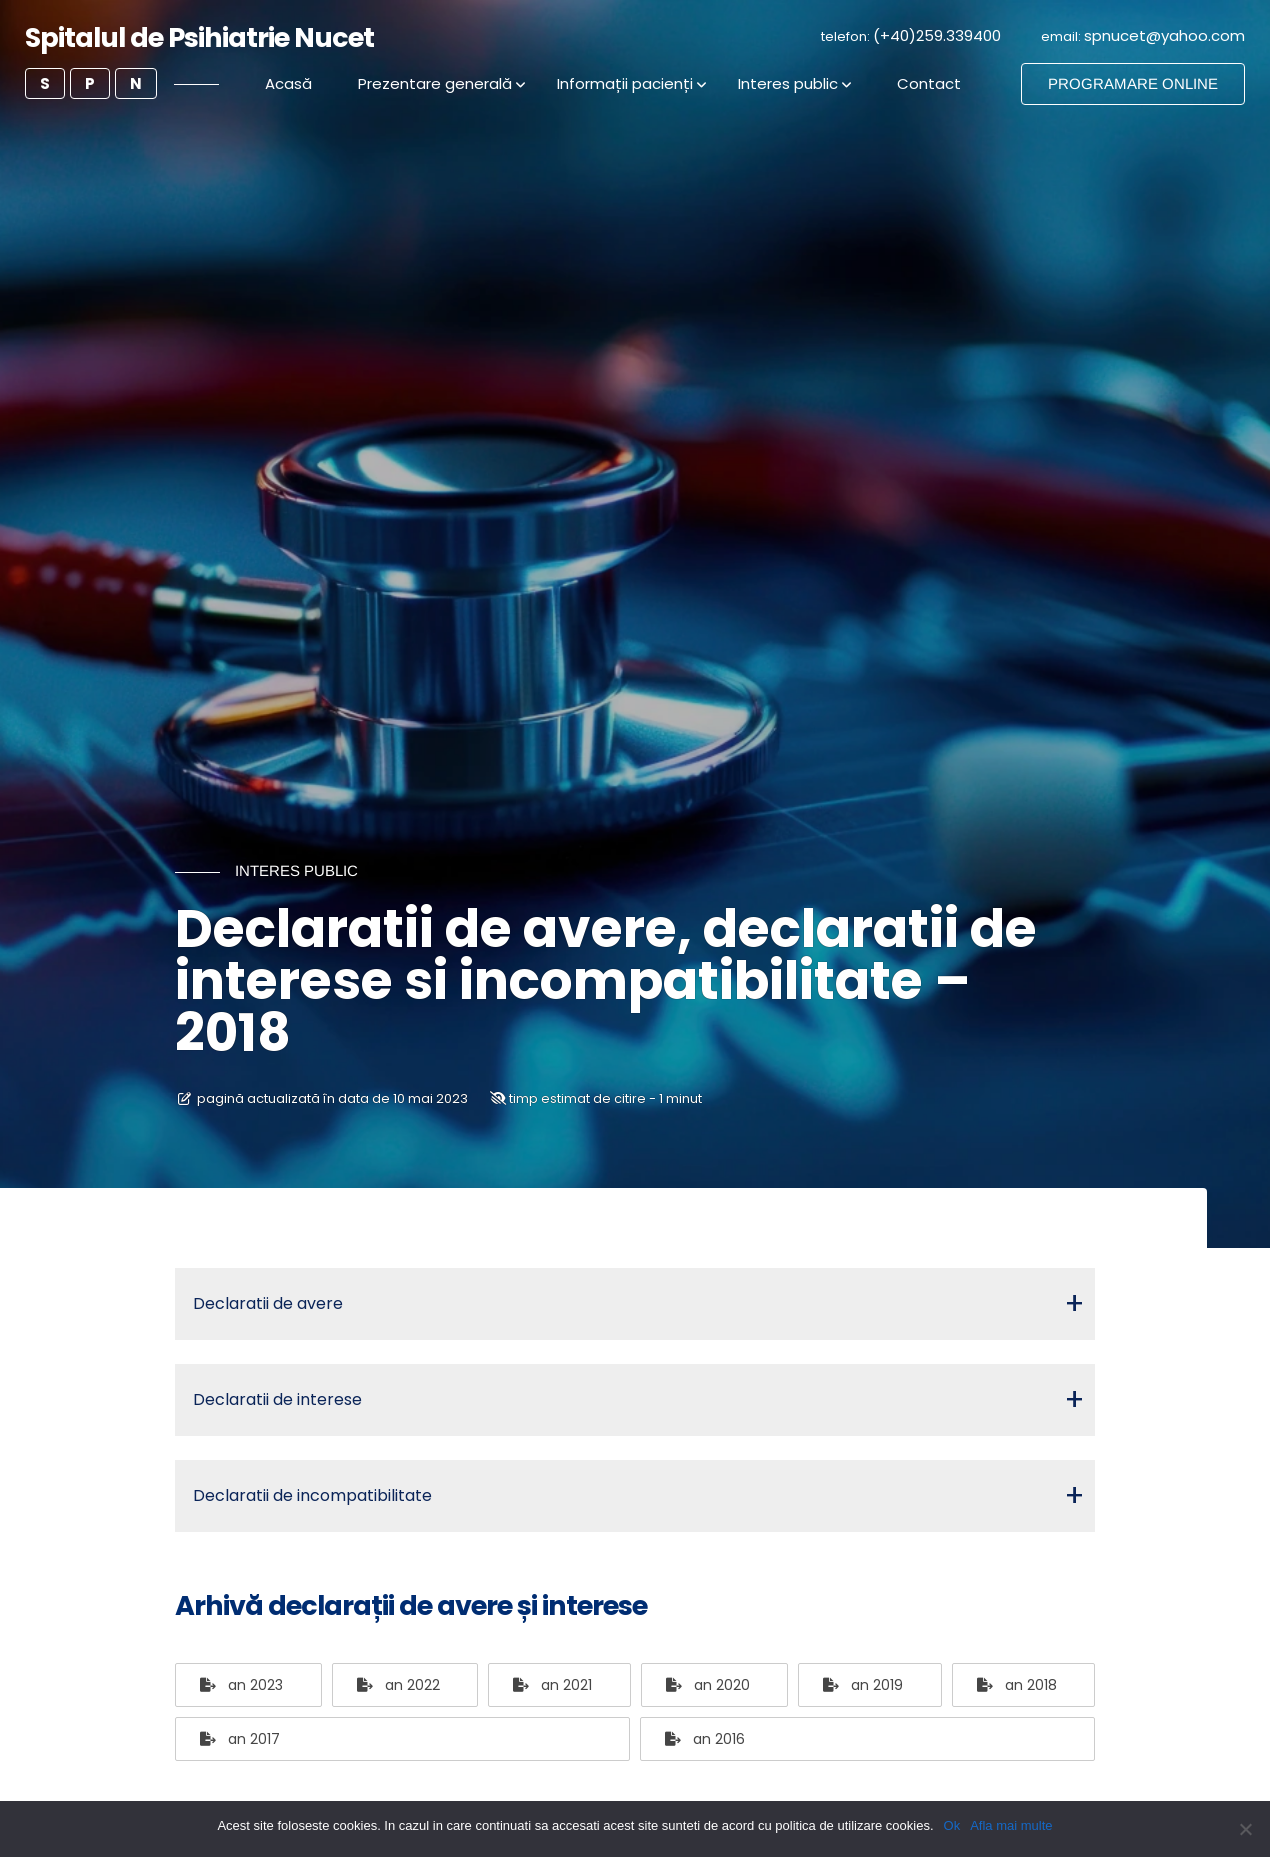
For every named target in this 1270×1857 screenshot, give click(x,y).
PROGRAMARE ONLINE (1133, 83)
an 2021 (552, 1685)
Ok (952, 1825)
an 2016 (705, 1739)
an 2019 (863, 1685)
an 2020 (708, 1685)
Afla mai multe (1011, 1825)
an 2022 (398, 1685)
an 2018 (1017, 1685)
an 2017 (240, 1739)
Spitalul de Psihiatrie (199, 37)
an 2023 (241, 1685)
